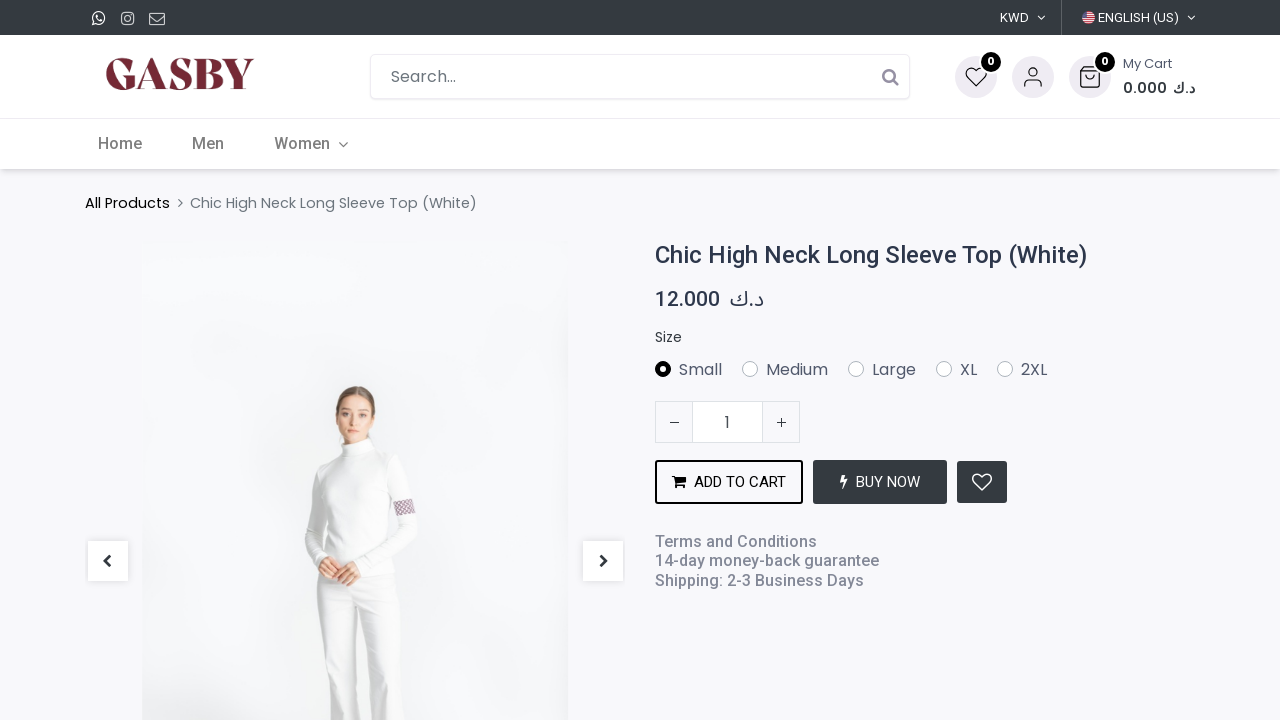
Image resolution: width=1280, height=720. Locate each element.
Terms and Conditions (736, 541)
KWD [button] (1014, 17)
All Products (127, 203)
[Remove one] (674, 422)
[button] (1132, 76)
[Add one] (781, 422)
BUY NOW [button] (880, 482)
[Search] (890, 76)
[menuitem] (132, 144)
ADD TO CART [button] (729, 482)
